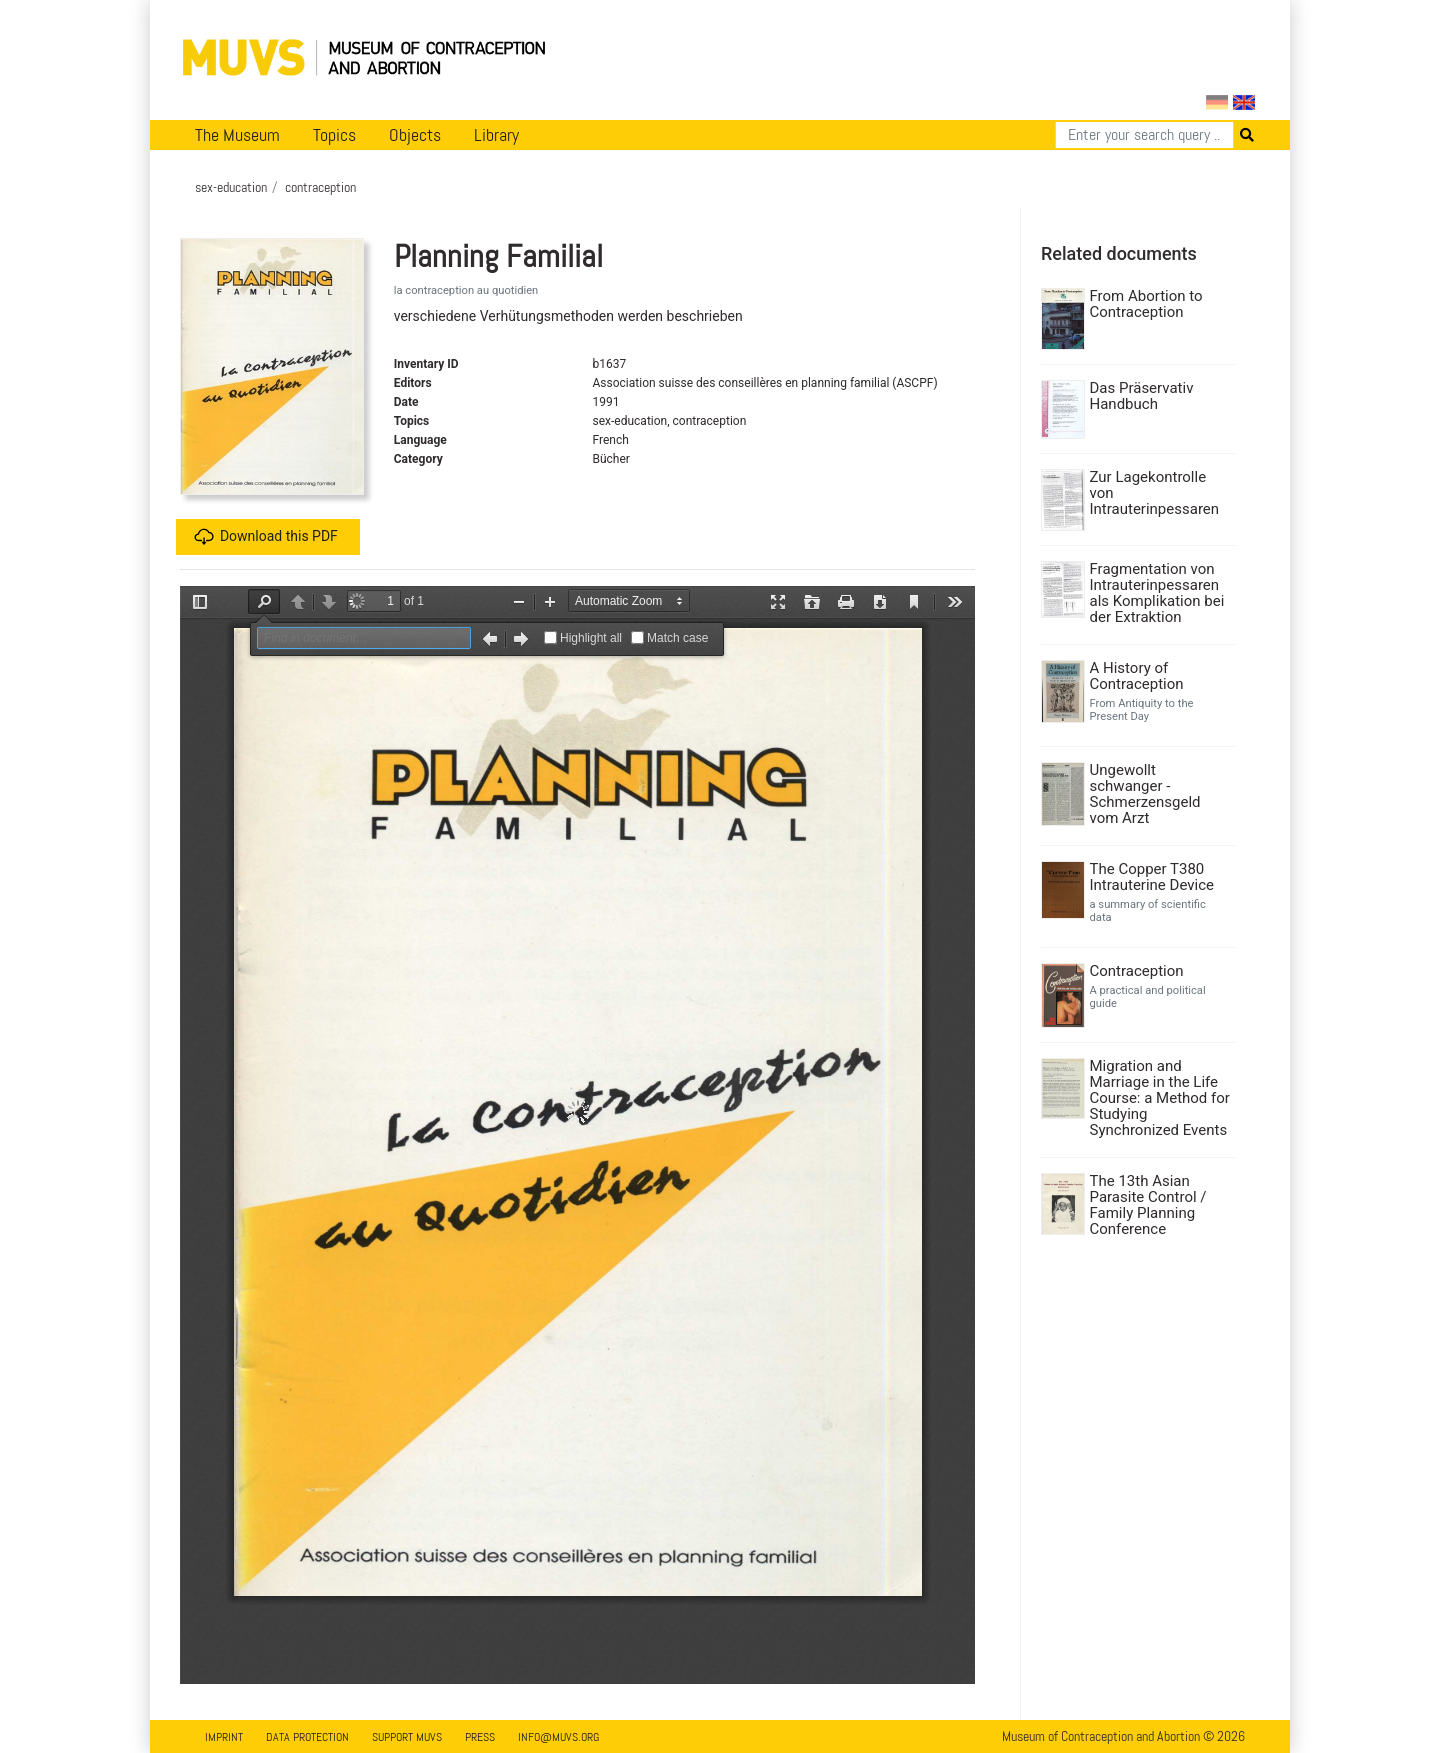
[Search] (1144, 135)
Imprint (224, 1737)
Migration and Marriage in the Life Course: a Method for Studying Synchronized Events (1160, 1098)
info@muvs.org (558, 1737)
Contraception (1137, 971)
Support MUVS (407, 1737)
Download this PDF (266, 537)
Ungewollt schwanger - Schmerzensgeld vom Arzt (1145, 794)
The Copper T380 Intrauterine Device (1152, 877)
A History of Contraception (1137, 676)
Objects (415, 135)
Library (496, 135)
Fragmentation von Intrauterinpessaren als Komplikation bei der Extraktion (1157, 593)
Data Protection (307, 1737)
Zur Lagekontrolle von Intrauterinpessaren (1155, 493)
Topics (334, 135)
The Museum (237, 135)
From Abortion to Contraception (1146, 304)
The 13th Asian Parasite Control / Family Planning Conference (1148, 1205)
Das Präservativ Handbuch (1142, 396)
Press (480, 1737)
